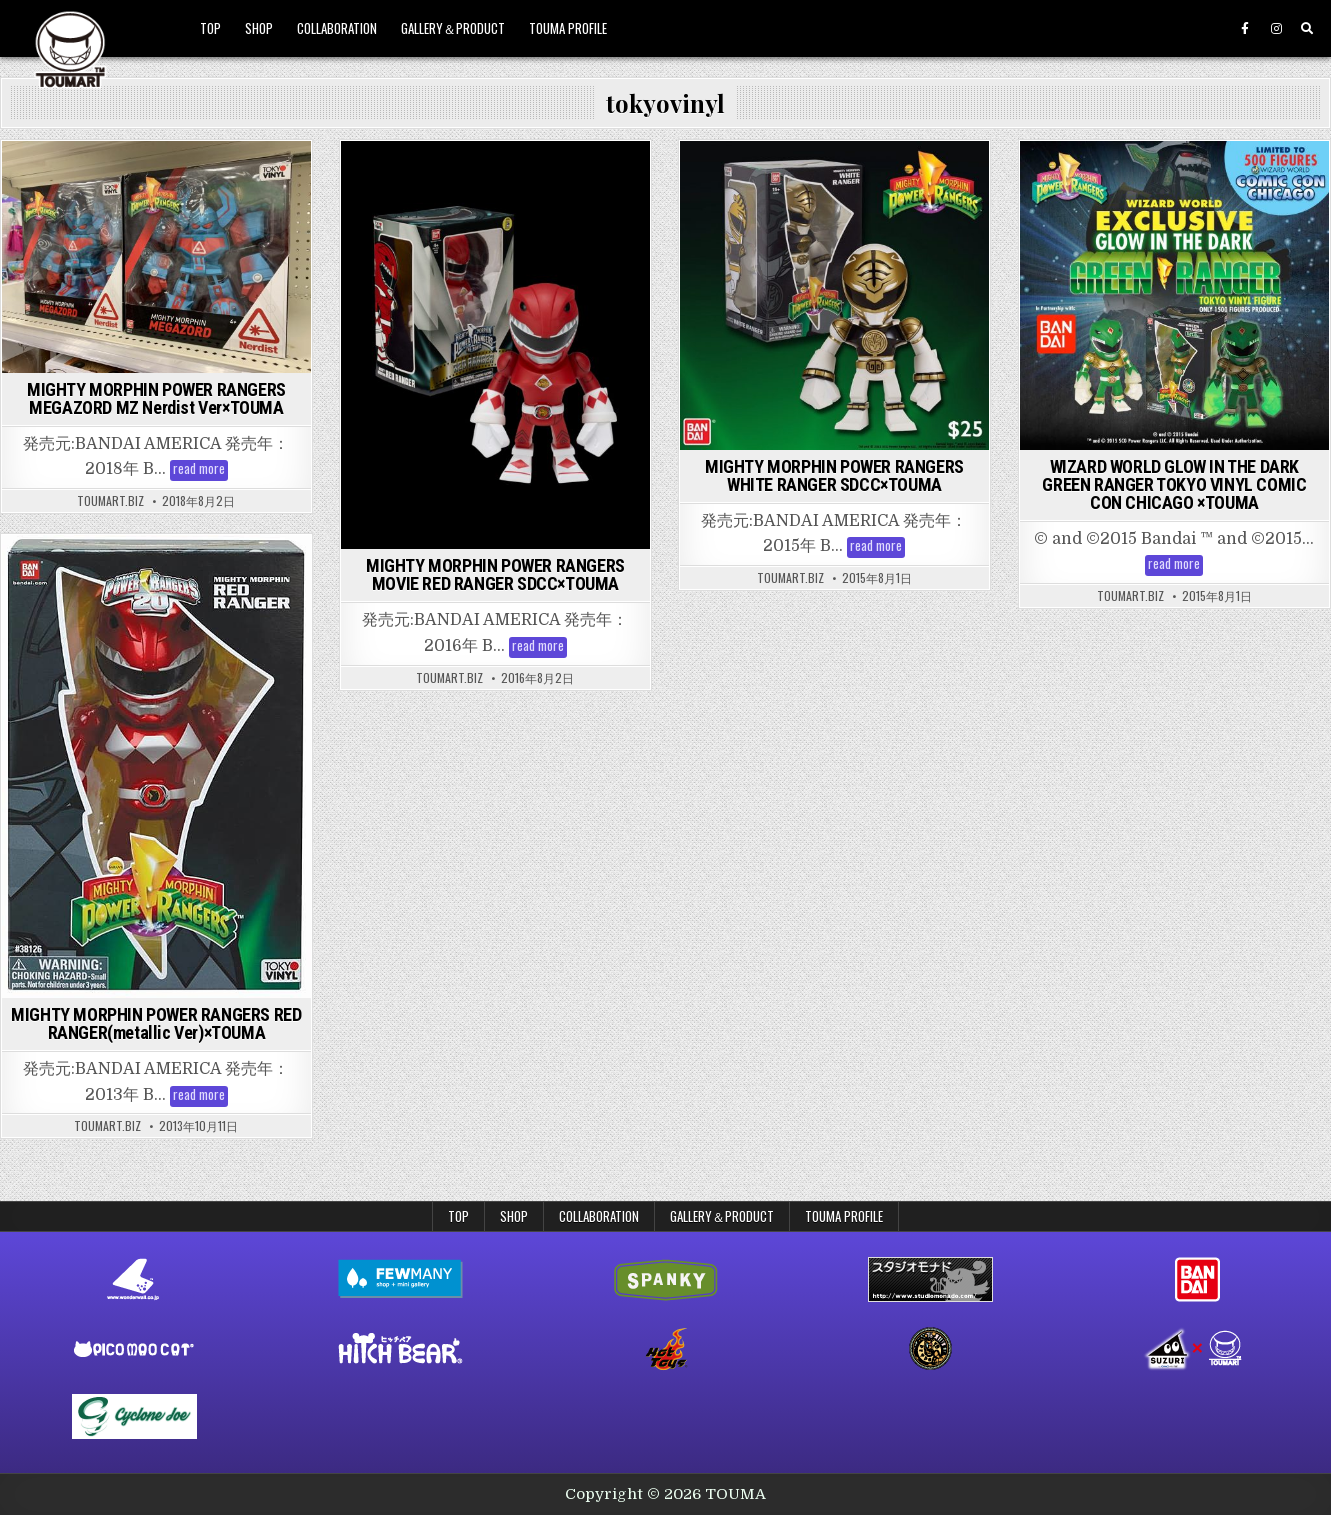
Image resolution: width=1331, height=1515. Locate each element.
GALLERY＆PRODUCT (453, 28)
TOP (210, 28)
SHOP (259, 28)
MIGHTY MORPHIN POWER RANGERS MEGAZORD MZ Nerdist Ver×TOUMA (156, 398)
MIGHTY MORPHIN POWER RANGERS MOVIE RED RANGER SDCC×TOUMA (495, 574)
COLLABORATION (337, 28)
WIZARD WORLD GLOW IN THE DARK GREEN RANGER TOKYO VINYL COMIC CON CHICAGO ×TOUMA (1174, 484)
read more (200, 470)
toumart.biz (110, 501)
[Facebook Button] (1245, 29)
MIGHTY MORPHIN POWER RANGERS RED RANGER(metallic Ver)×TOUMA (156, 1023)
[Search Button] (1307, 29)
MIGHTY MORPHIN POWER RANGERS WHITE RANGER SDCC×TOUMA (834, 475)
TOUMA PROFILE (568, 28)
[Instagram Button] (1276, 29)
